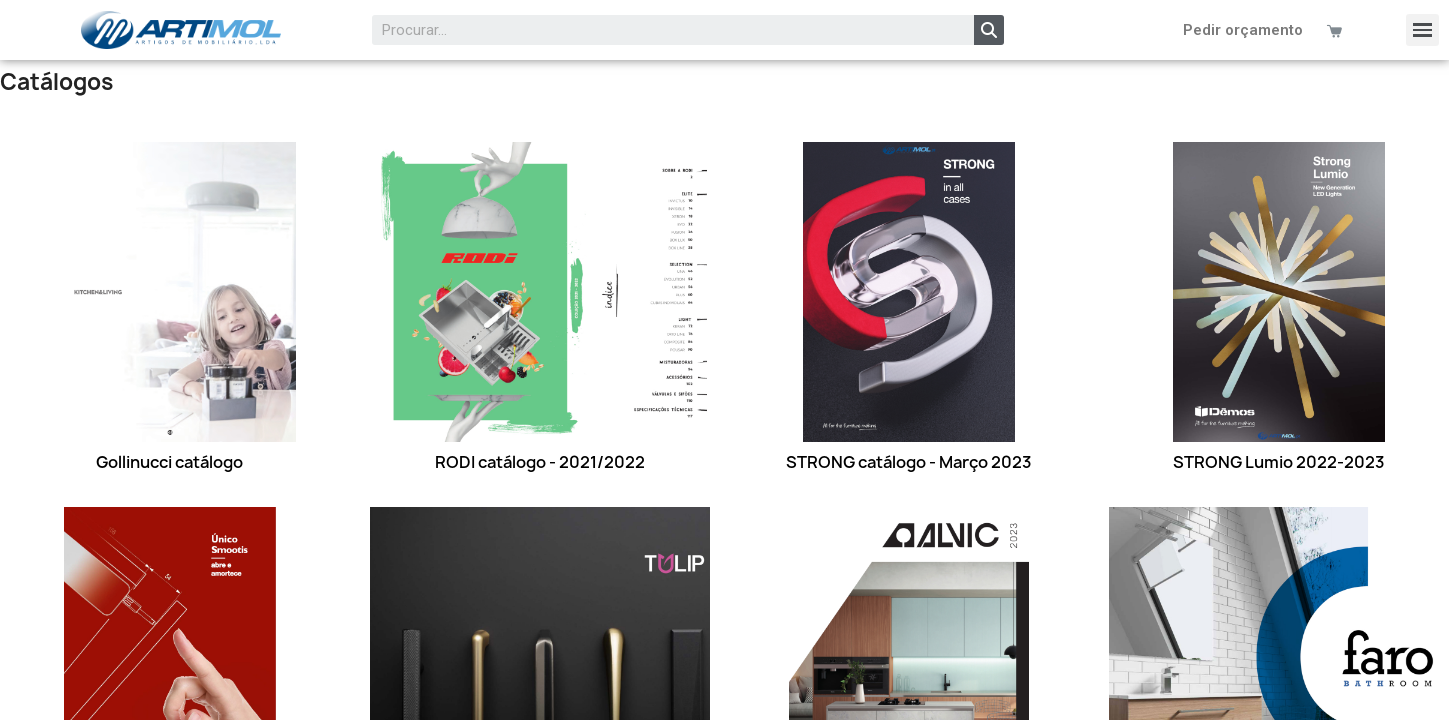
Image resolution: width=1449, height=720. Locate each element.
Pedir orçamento (1243, 30)
